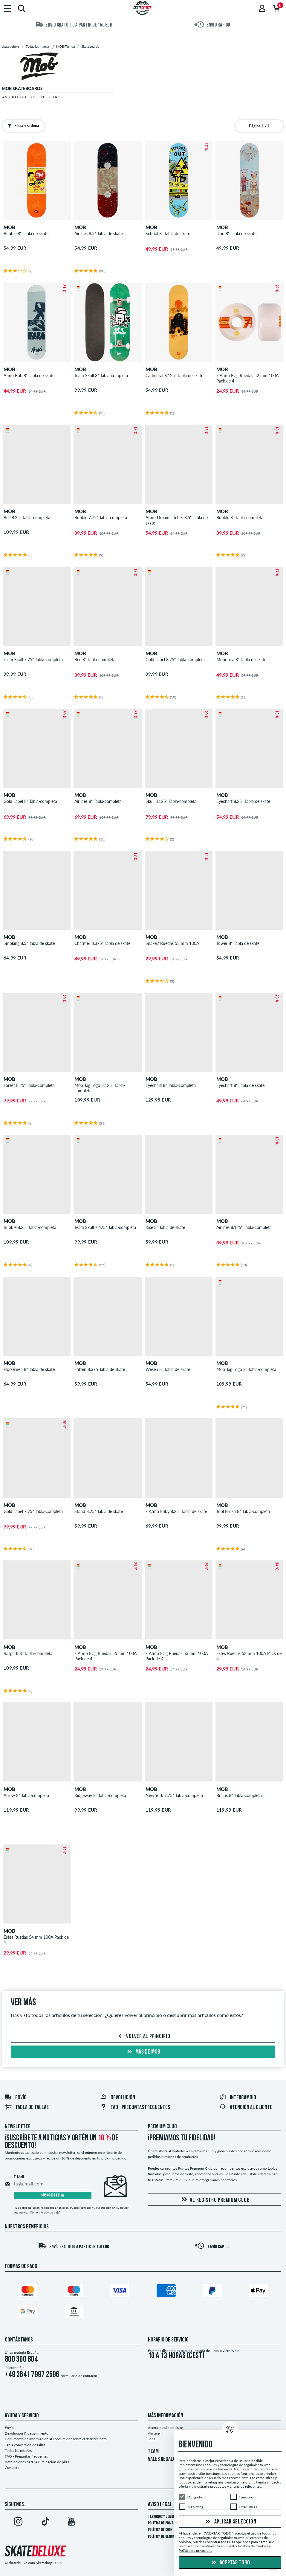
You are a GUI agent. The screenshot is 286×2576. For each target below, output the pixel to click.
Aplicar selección (230, 2522)
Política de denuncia (163, 2537)
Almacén (155, 2433)
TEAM (153, 2452)
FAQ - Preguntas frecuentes (135, 2108)
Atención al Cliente (245, 2108)
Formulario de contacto (78, 2375)
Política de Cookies (162, 2530)
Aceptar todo (230, 2563)
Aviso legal (160, 2505)
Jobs (151, 2439)
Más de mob (143, 2052)
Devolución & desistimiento (26, 2433)
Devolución (117, 2098)
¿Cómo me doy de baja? (44, 2212)
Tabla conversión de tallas (25, 2445)
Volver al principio (143, 2037)
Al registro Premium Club (214, 2199)
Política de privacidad (164, 2523)
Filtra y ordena (22, 125)
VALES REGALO (162, 2459)
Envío (15, 2098)
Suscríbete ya (52, 2195)
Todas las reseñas (18, 2450)
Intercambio (237, 2098)
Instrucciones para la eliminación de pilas (37, 2462)
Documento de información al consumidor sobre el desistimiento (56, 2439)
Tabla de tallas (26, 2108)
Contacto (12, 2467)
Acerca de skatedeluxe (165, 2427)
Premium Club (162, 2127)
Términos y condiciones (166, 2517)
